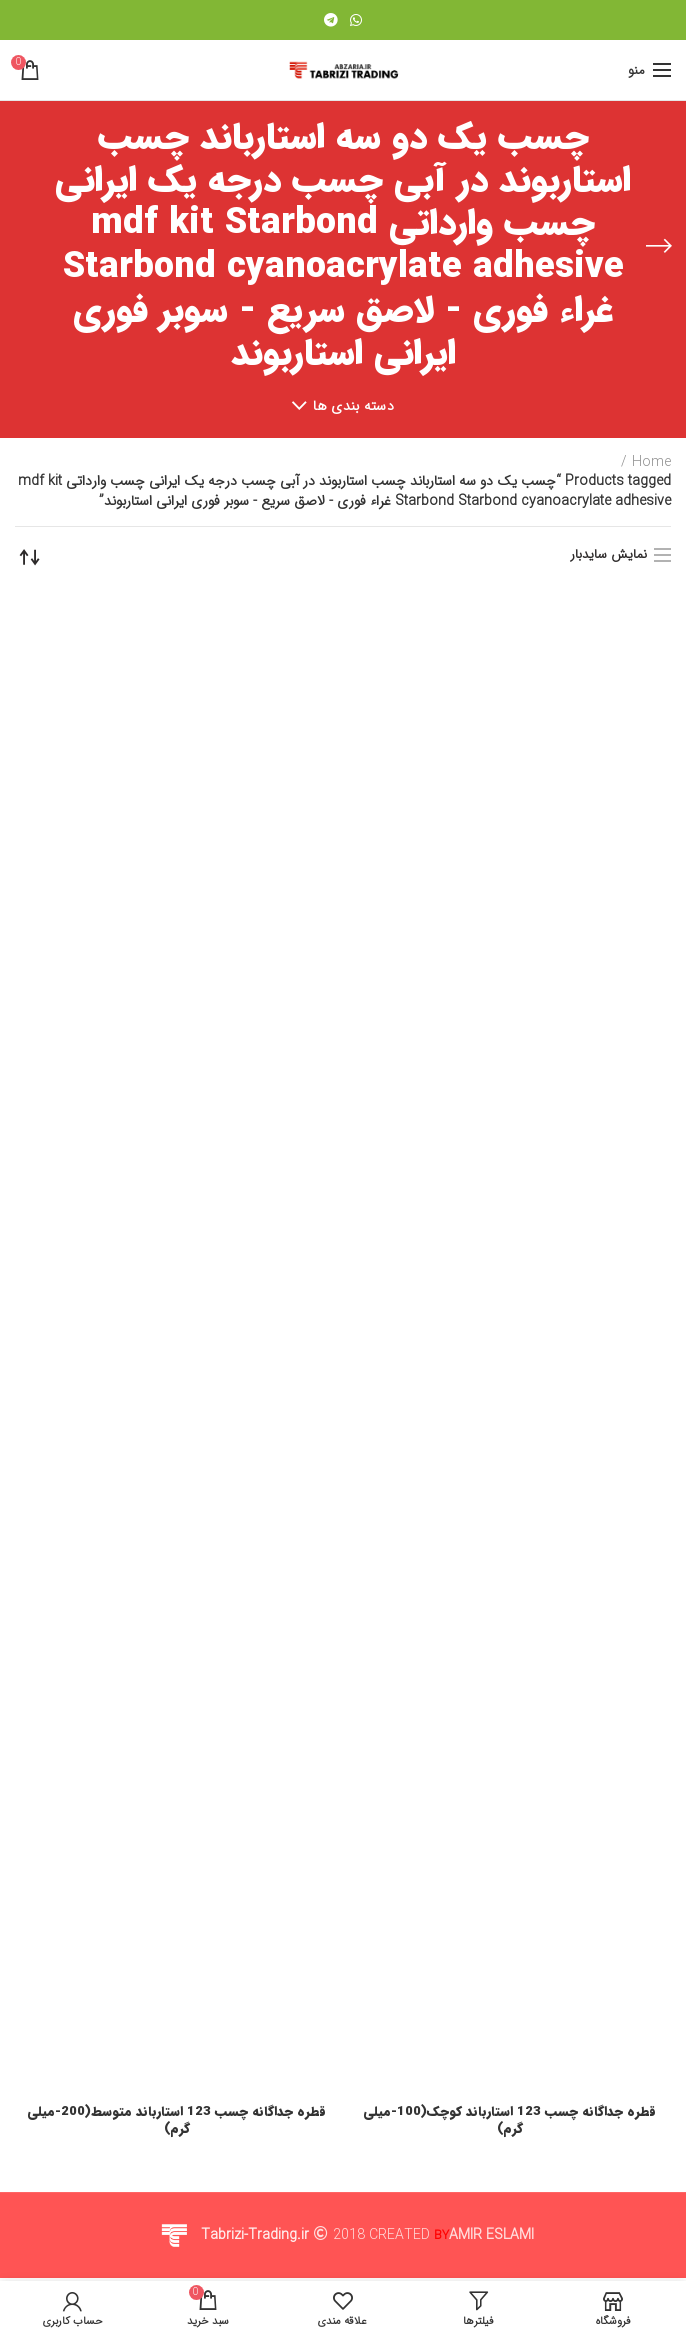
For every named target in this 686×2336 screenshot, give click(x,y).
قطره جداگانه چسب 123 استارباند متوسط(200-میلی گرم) (176, 2121)
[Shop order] (30, 557)
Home (651, 463)
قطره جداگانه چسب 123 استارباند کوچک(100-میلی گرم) (510, 2121)
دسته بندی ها (353, 406)
